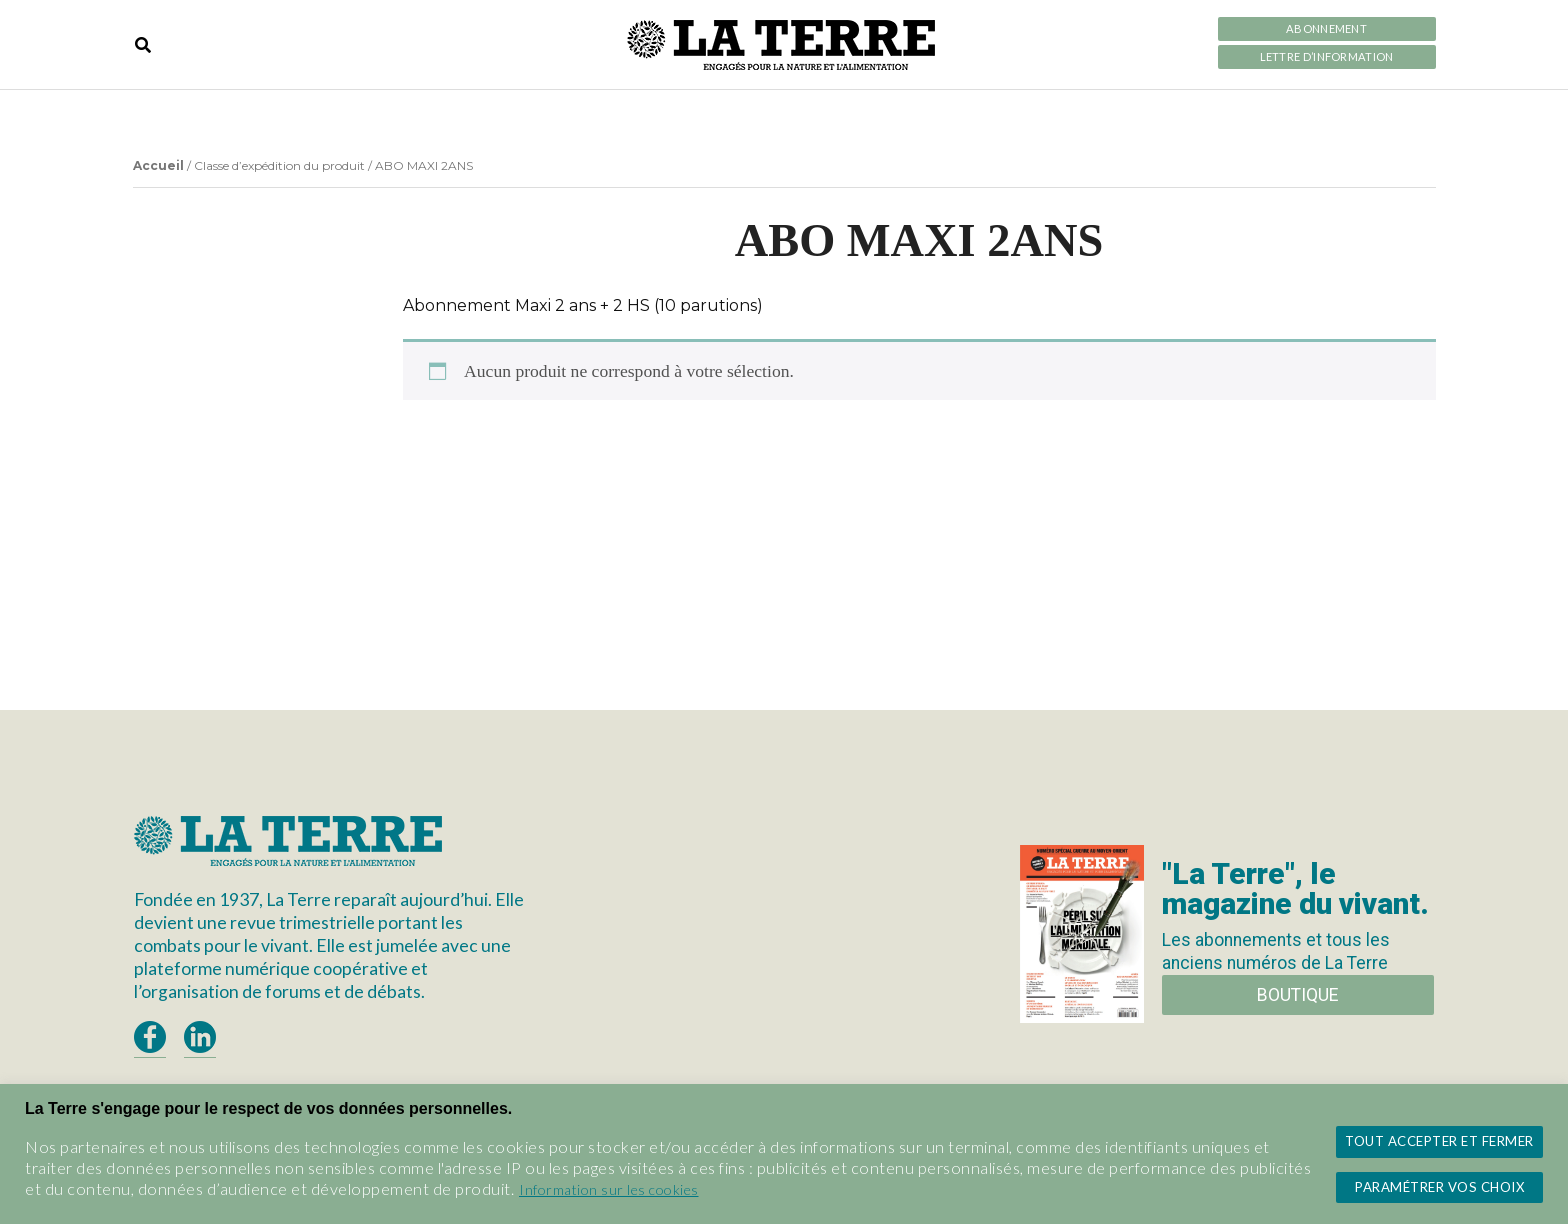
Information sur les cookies (609, 1189)
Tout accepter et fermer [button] (1439, 1141)
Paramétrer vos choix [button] (1439, 1187)
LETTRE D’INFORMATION (1327, 57)
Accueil (158, 165)
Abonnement (1326, 29)
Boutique (1297, 995)
